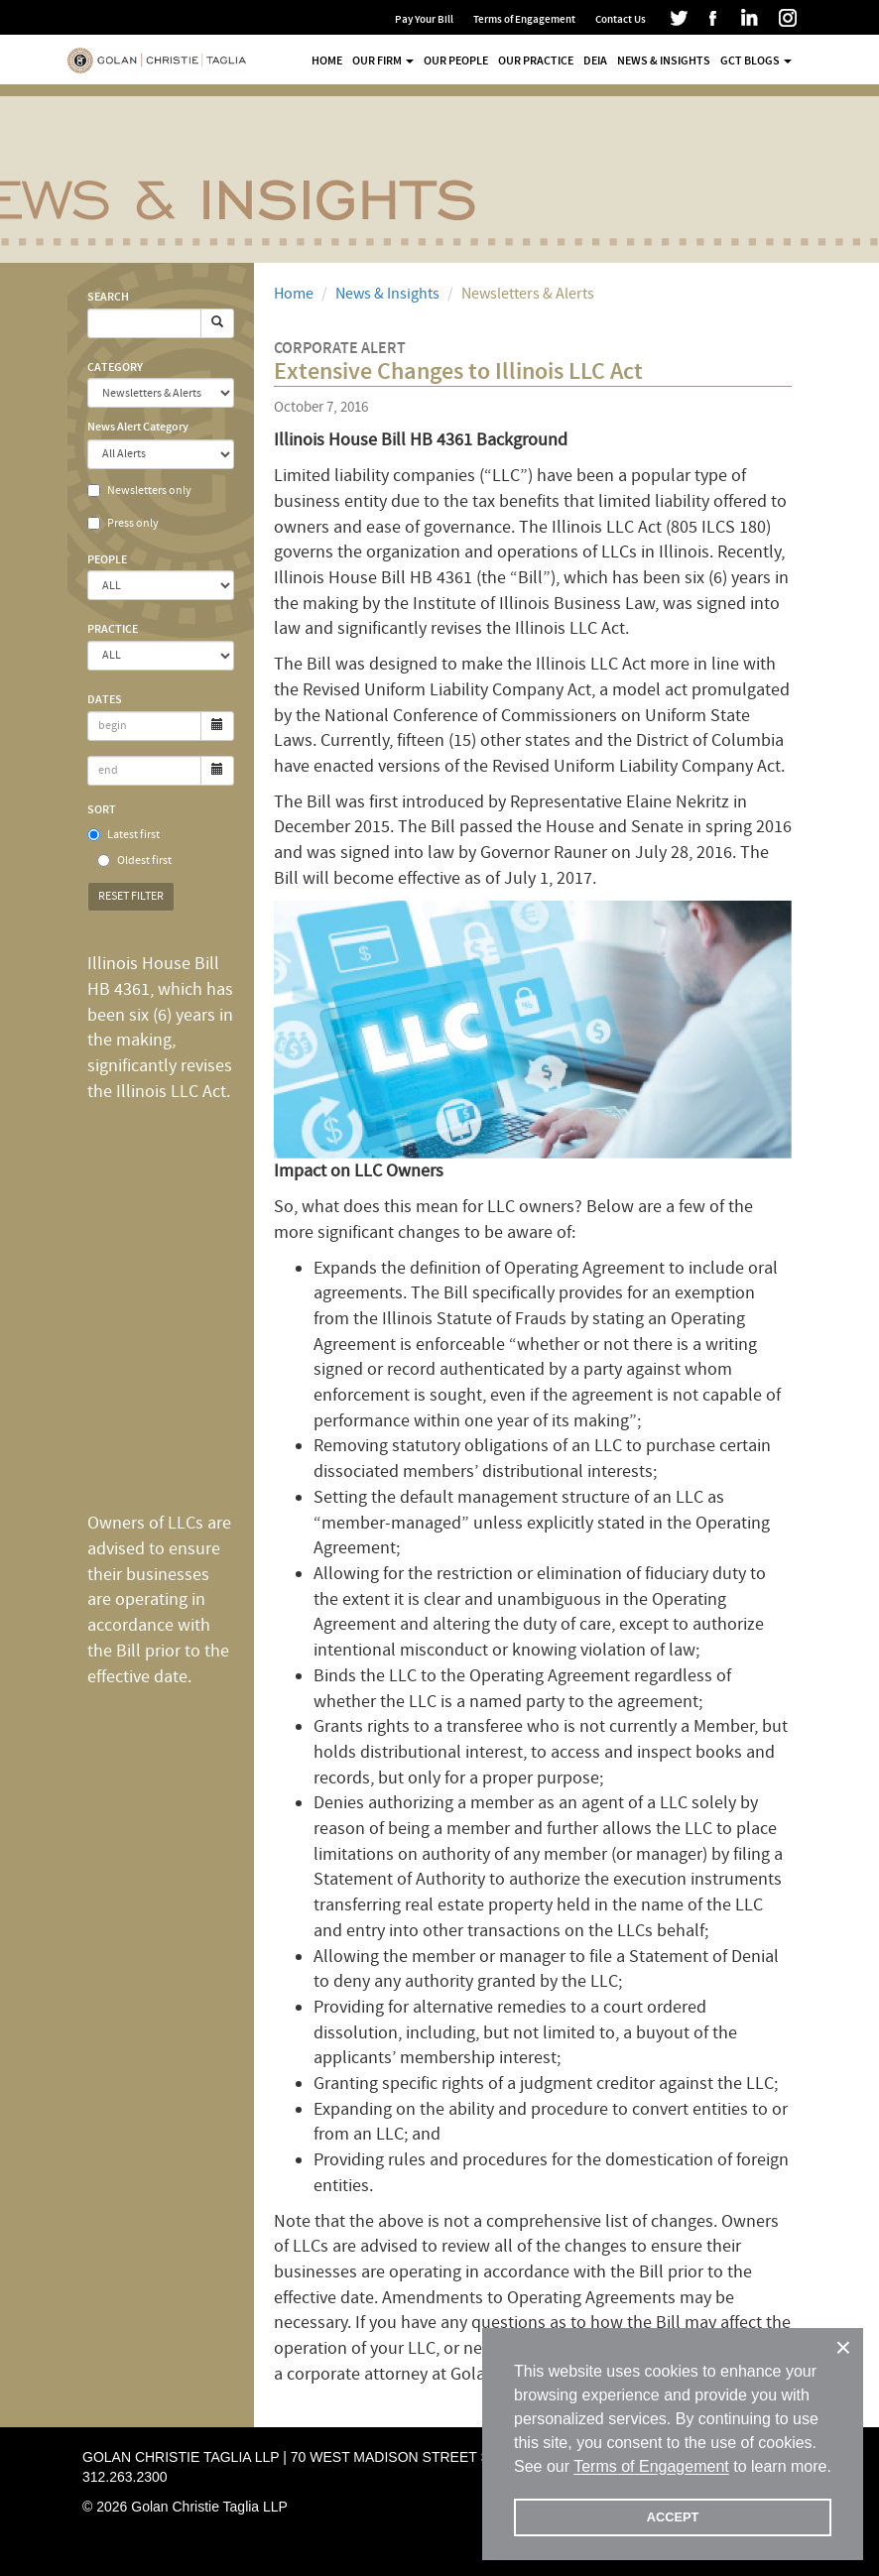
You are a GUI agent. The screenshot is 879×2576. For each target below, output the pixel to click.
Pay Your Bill (424, 19)
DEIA (595, 60)
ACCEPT (673, 2517)
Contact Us (620, 19)
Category (115, 367)
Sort (101, 809)
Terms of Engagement (524, 19)
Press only (123, 523)
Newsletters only (139, 490)
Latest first (123, 834)
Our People (456, 60)
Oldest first (134, 860)
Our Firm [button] (383, 60)
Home (327, 60)
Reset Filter (131, 896)
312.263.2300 (125, 2477)
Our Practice (535, 60)
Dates (104, 699)
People (107, 559)
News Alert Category (137, 426)
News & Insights (663, 60)
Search (108, 297)
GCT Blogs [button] (756, 60)
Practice (112, 629)
